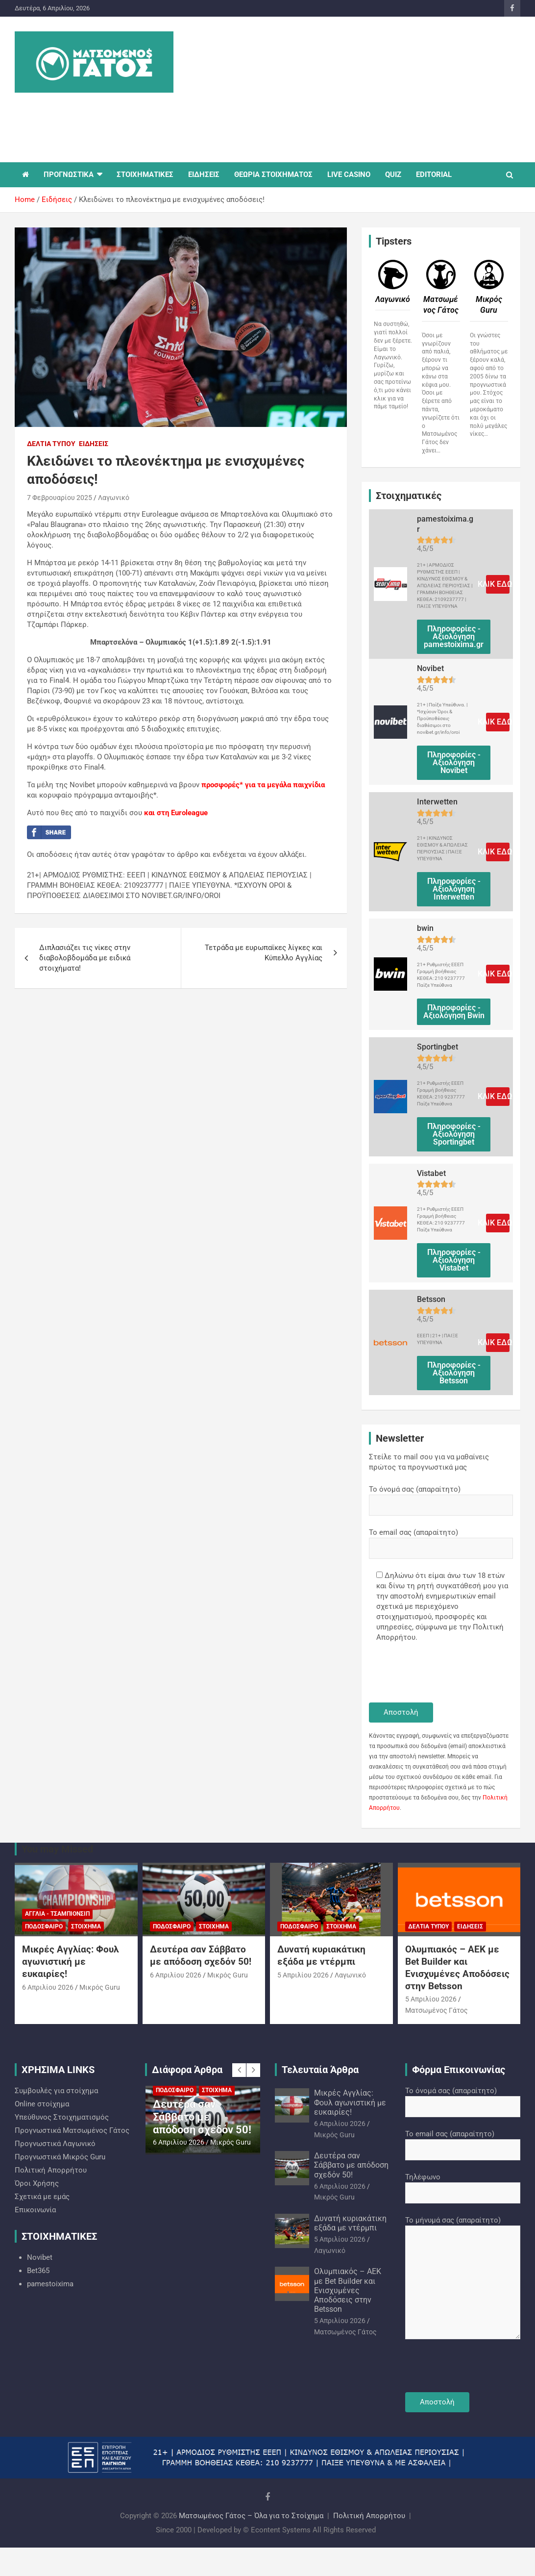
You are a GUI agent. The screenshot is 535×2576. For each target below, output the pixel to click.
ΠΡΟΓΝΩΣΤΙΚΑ (69, 174)
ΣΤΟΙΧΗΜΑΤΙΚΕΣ (145, 174)
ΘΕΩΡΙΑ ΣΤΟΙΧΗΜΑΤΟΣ (273, 174)
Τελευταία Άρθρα (320, 2070)
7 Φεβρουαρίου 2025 (59, 497)
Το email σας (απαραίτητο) (441, 1540)
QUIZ (393, 174)
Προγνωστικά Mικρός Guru (60, 2156)
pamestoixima (50, 2283)
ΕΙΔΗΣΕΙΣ (203, 174)
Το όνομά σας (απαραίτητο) (441, 1497)
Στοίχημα (86, 1926)
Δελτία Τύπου (51, 444)
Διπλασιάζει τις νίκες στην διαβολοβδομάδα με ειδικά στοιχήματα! (84, 958)
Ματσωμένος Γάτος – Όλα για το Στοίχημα (251, 2515)
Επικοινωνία (35, 2209)
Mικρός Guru (99, 1987)
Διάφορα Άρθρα (187, 2070)
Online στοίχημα (42, 2104)
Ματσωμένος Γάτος (436, 2010)
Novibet (39, 2257)
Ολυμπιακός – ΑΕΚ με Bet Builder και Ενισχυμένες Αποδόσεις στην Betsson (457, 1967)
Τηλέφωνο (463, 2185)
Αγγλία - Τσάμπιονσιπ (57, 1913)
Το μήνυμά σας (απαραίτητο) (463, 2278)
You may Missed (57, 1849)
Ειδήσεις (93, 444)
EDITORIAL (434, 174)
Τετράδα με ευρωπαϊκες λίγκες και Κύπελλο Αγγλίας (263, 952)
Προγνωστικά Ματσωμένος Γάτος (72, 2130)
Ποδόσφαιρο (44, 1926)
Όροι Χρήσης (37, 2183)
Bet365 (38, 2270)
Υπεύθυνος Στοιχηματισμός (62, 2117)
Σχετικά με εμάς (42, 2196)
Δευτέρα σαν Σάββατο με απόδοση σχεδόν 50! (200, 1955)
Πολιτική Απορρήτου (51, 2170)
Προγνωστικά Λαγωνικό (55, 2143)
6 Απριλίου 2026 (47, 1987)
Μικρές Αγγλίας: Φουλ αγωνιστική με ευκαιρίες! (70, 1961)
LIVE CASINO (348, 174)
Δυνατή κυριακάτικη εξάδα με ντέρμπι (321, 1955)
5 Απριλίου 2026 (303, 1975)
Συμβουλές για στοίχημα (56, 2090)
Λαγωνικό (113, 497)
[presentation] (443, 1673)
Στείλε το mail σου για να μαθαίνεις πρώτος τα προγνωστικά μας (429, 1462)
